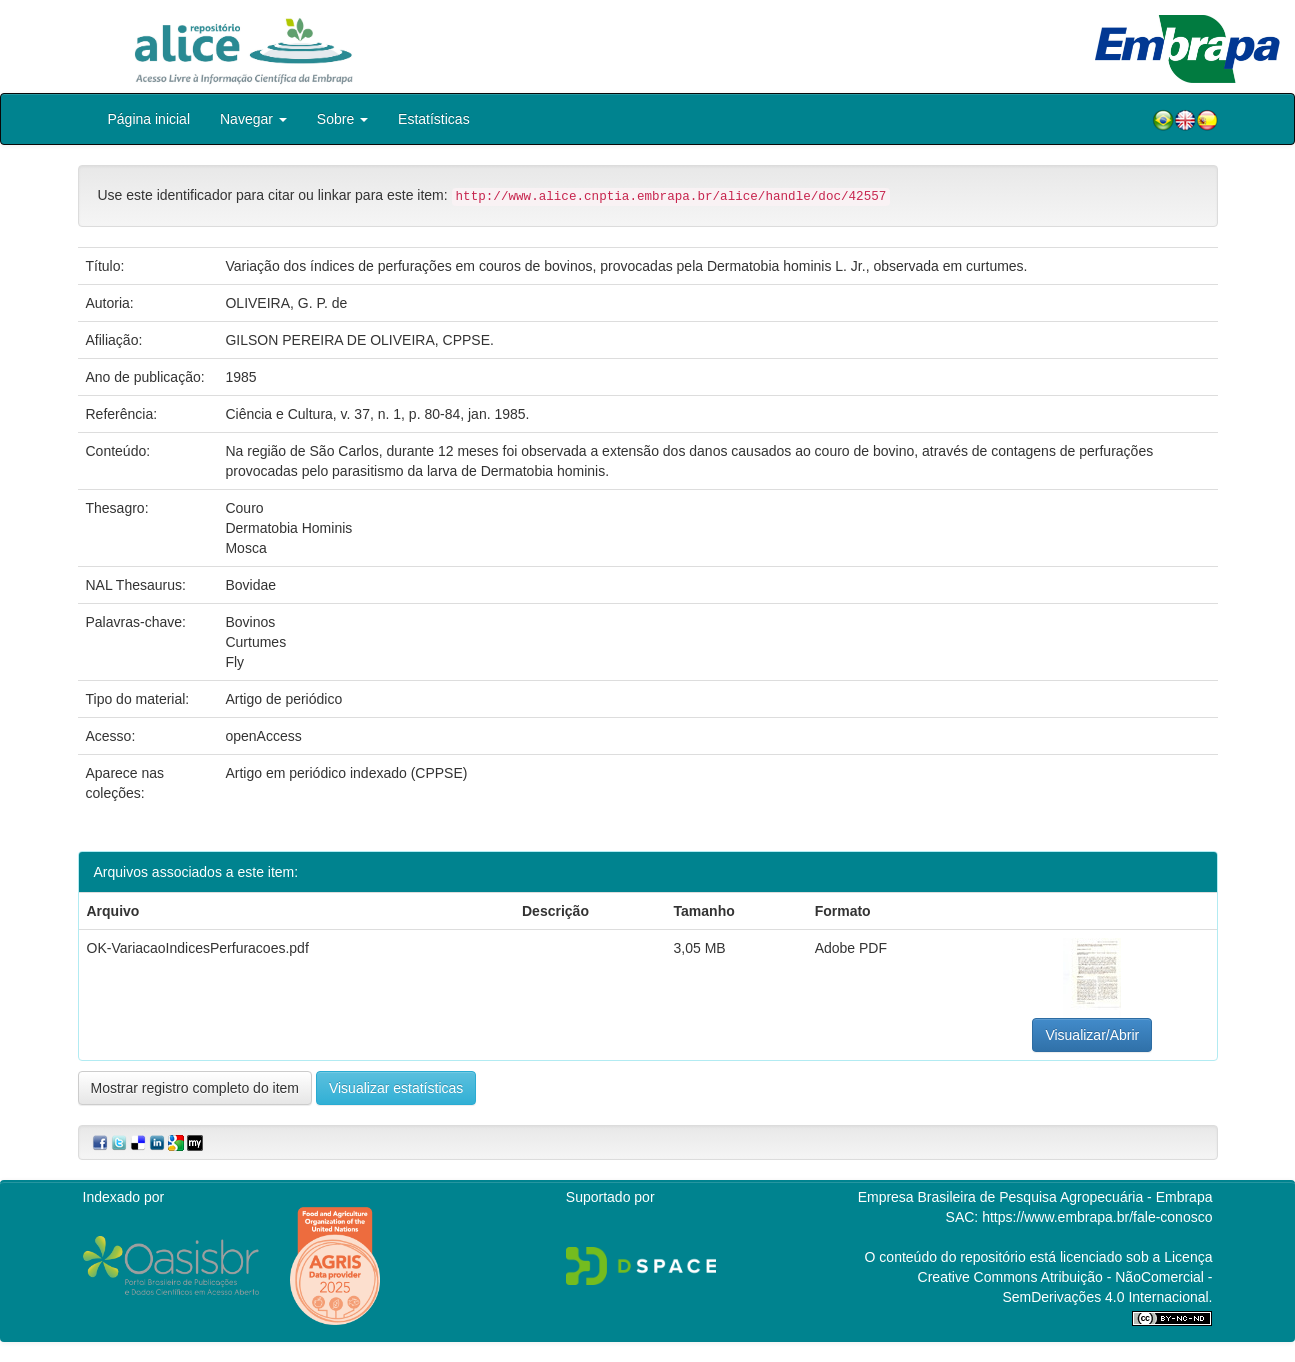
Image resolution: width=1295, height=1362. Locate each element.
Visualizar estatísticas (396, 1088)
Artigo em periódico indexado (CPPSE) (346, 773)
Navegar (253, 119)
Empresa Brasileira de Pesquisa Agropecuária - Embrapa (1035, 1197)
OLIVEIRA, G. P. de (286, 303)
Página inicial (149, 119)
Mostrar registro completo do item (195, 1088)
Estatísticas (434, 119)
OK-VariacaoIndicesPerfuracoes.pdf (198, 948)
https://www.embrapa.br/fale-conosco (1097, 1217)
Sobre (342, 119)
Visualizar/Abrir (1092, 1035)
